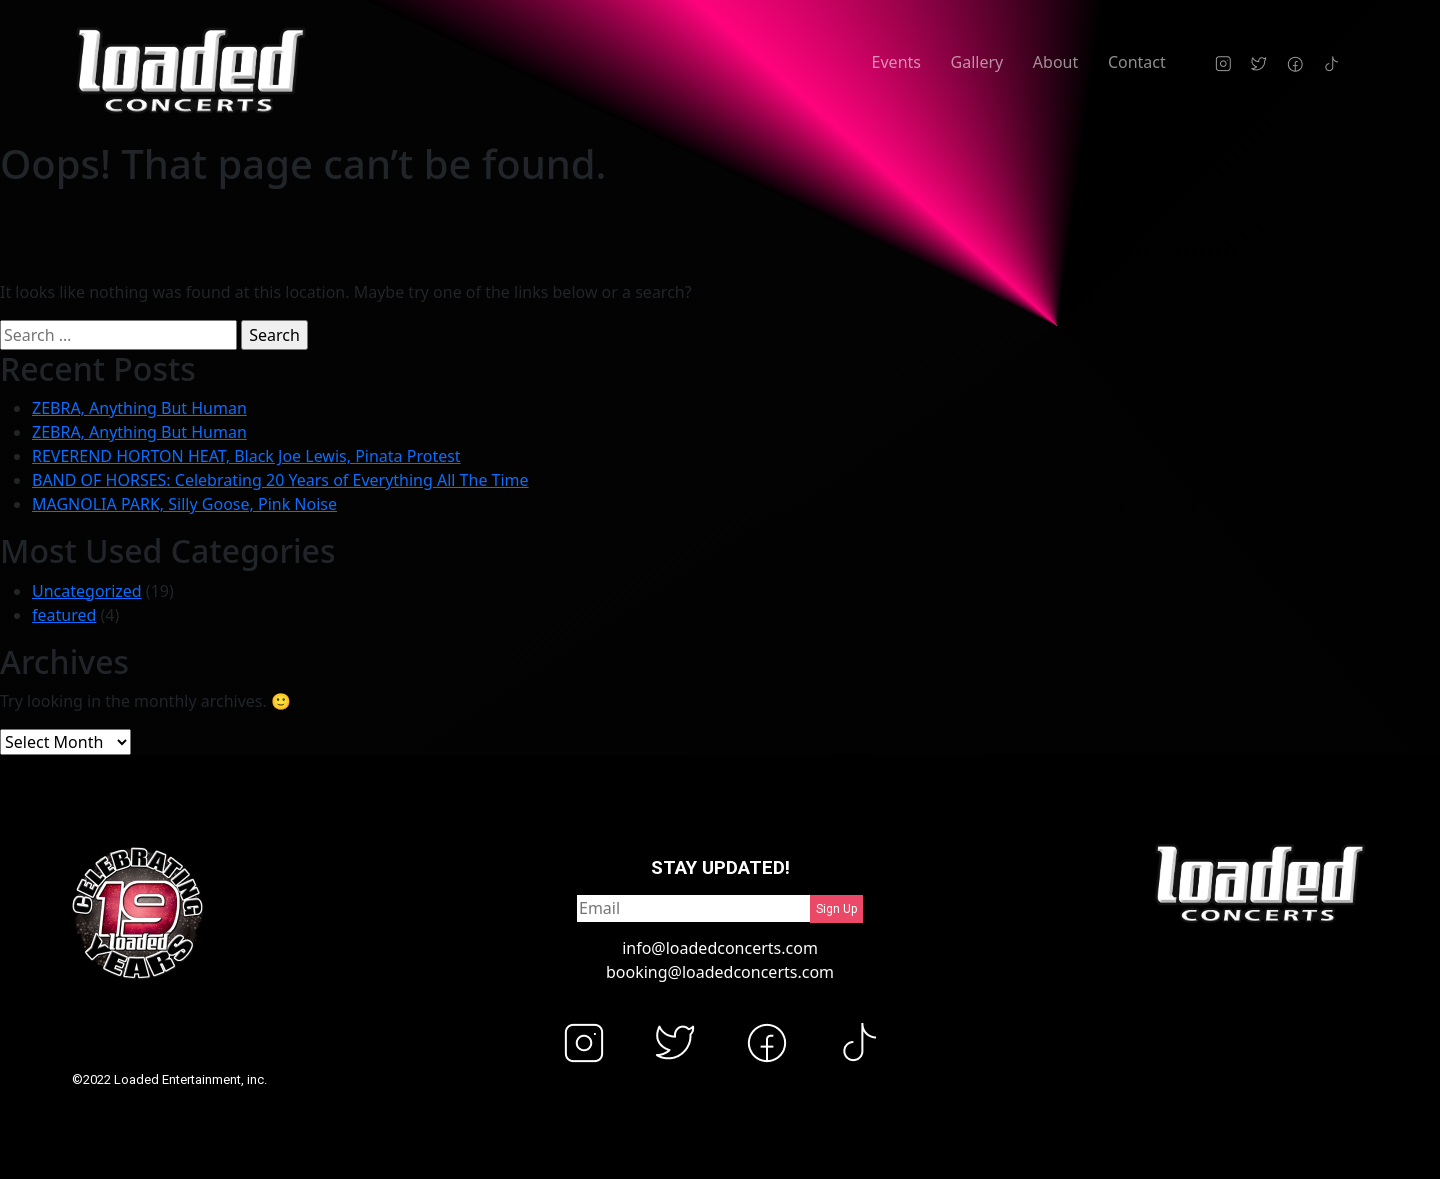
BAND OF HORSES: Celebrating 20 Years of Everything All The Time (280, 480)
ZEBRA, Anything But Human (139, 408)
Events (896, 62)
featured (64, 615)
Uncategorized (87, 591)
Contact (1137, 62)
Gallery (977, 62)
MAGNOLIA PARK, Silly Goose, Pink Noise (184, 504)
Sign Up (836, 909)
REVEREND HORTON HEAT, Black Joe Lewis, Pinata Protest (246, 456)
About (1055, 62)
